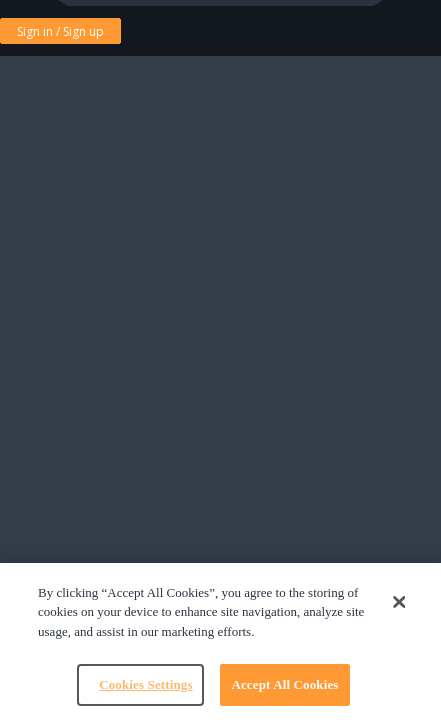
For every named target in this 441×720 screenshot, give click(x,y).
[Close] (400, 602)
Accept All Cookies (284, 684)
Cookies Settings (145, 684)
